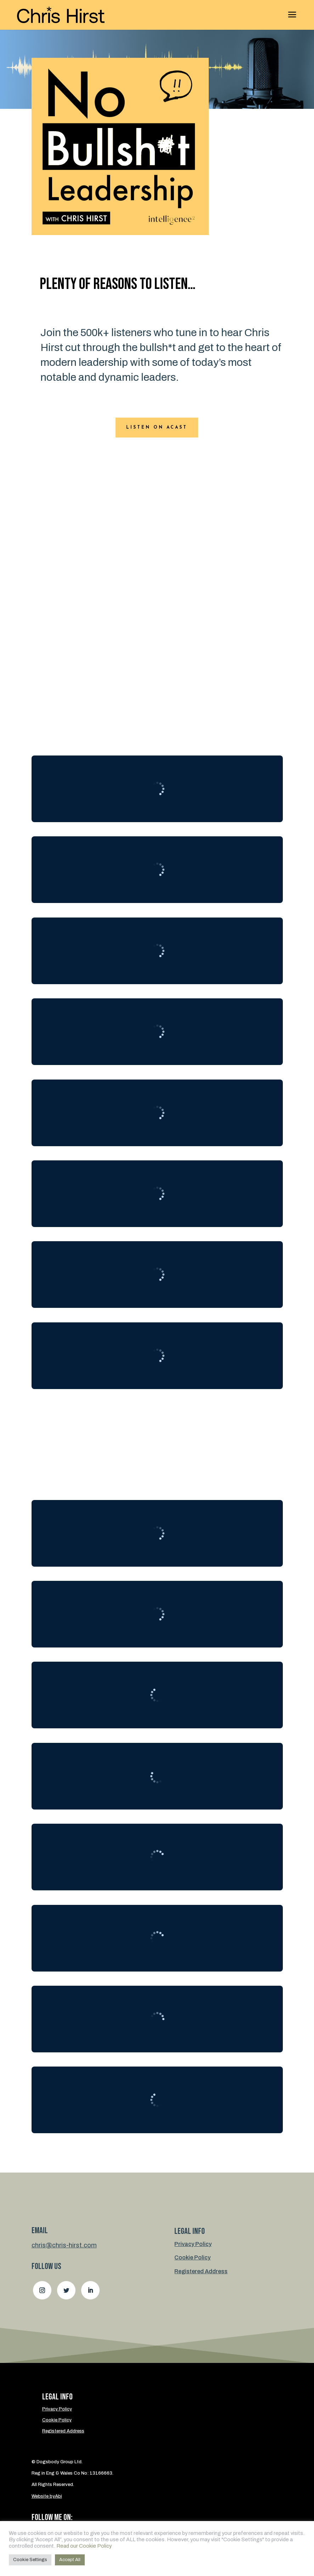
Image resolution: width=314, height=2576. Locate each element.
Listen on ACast (156, 427)
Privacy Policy (193, 2244)
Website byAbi (47, 2496)
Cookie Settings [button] (30, 2559)
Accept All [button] (69, 2559)
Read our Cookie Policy (84, 2546)
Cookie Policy (192, 2257)
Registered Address (201, 2271)
